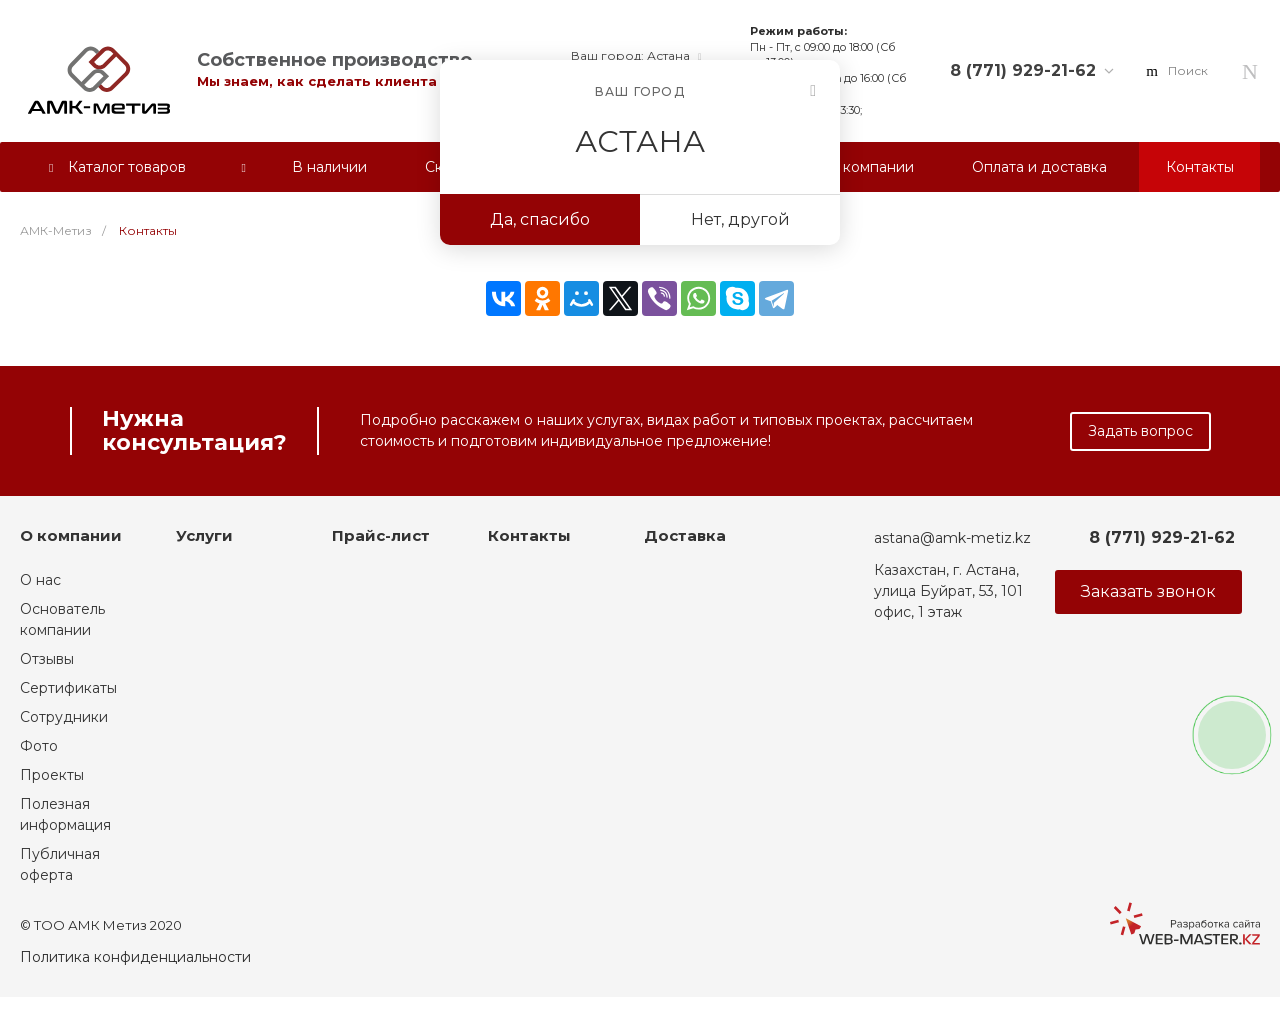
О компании (71, 535)
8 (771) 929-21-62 (1023, 70)
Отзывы (47, 659)
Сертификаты (68, 688)
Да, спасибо (540, 219)
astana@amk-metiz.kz (952, 538)
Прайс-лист (381, 535)
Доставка (685, 535)
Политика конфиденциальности (135, 957)
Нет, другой (740, 219)
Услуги (204, 535)
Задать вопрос (1140, 431)
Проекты (52, 775)
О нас (40, 580)
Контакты (529, 535)
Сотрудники (64, 717)
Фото (39, 746)
